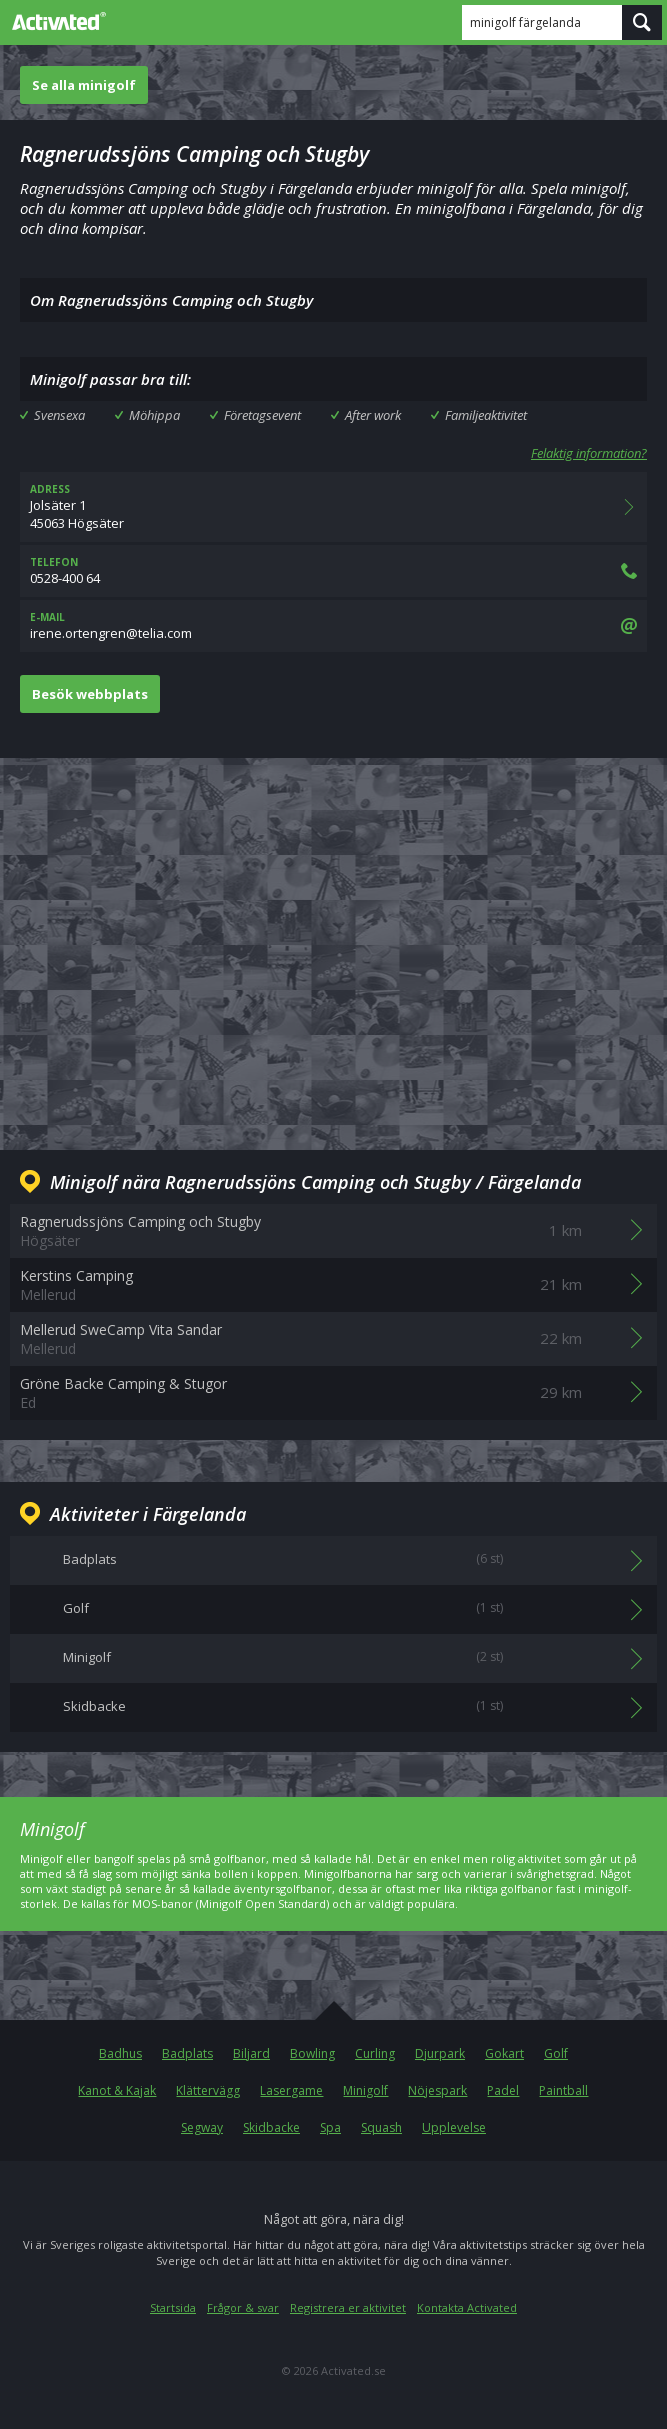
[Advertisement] (333, 938)
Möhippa (154, 415)
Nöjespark (437, 2090)
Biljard (251, 2053)
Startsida (173, 2307)
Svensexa (59, 415)
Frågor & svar (243, 2307)
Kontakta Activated (467, 2307)
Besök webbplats (90, 694)
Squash (381, 2127)
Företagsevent (262, 415)
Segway (202, 2127)
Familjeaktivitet (486, 415)
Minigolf (365, 2090)
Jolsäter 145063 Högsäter (333, 507)
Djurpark (440, 2053)
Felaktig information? (589, 453)
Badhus (120, 2053)
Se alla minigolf (84, 85)
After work (373, 415)
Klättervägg (208, 2090)
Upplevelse (454, 2127)
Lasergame (291, 2090)
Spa (330, 2127)
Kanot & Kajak (117, 2090)
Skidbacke (271, 2127)
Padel (503, 2090)
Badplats (187, 2053)
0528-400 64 (333, 571)
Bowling (312, 2053)
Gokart (504, 2053)
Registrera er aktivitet (348, 2307)
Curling (375, 2053)
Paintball (563, 2090)
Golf (556, 2053)
